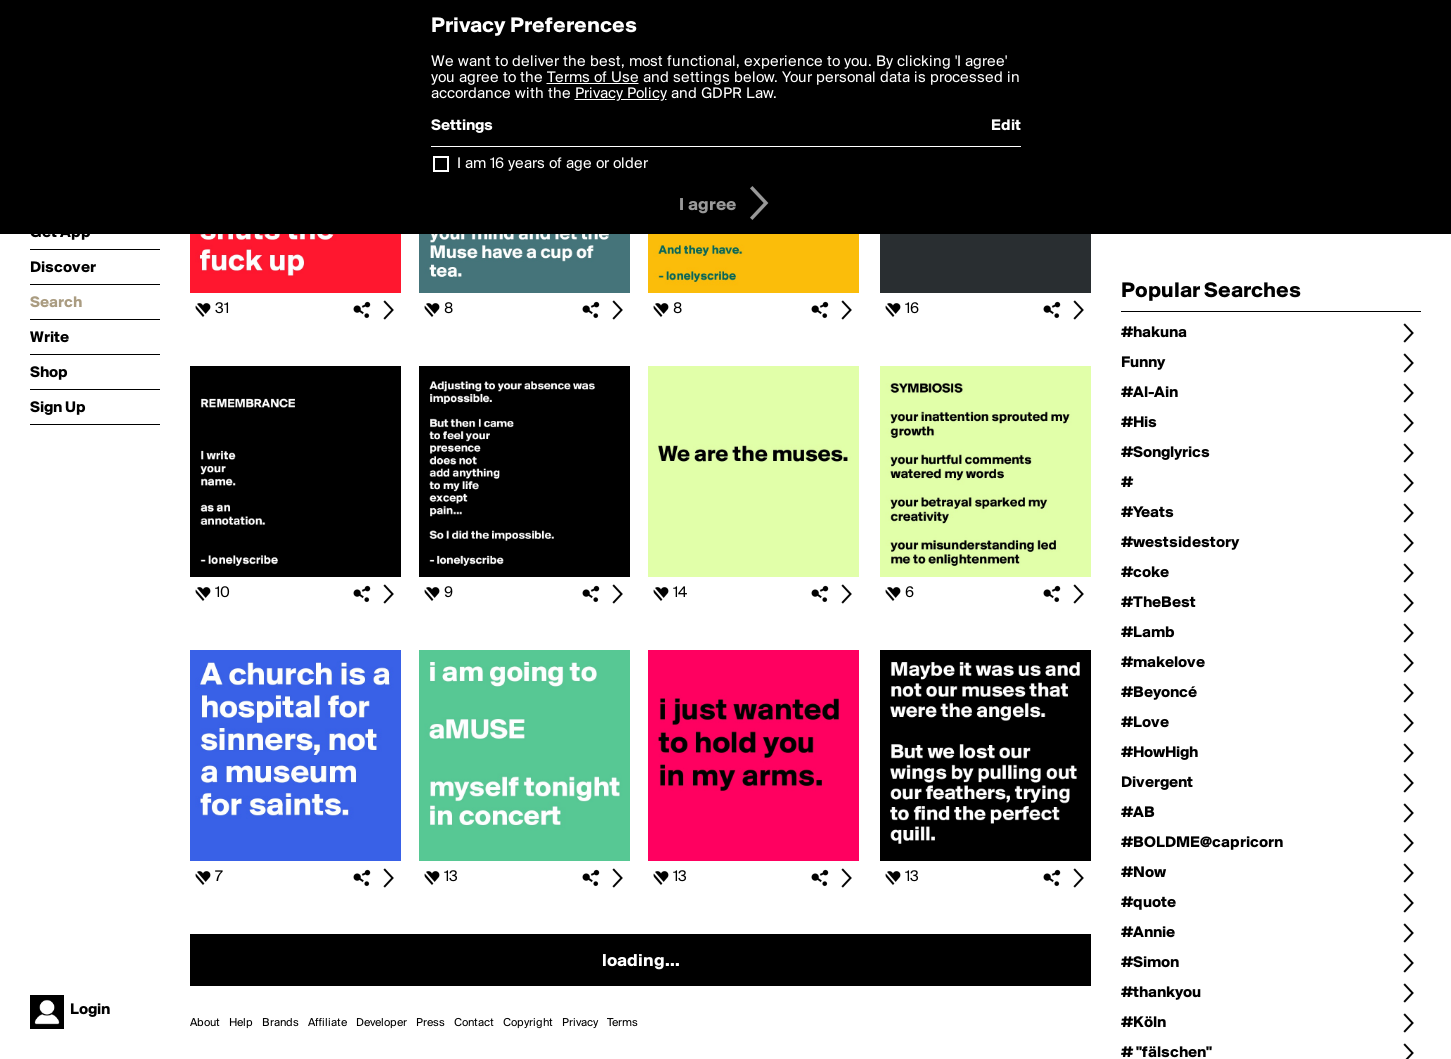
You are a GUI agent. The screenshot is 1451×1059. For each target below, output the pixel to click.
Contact (474, 1023)
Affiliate (327, 1023)
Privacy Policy (621, 94)
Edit (1006, 126)
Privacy (580, 1023)
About (205, 1023)
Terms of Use (593, 78)
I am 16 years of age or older (552, 164)
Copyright (528, 1023)
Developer (381, 1023)
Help (241, 1023)
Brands (280, 1023)
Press (430, 1023)
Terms (622, 1023)
